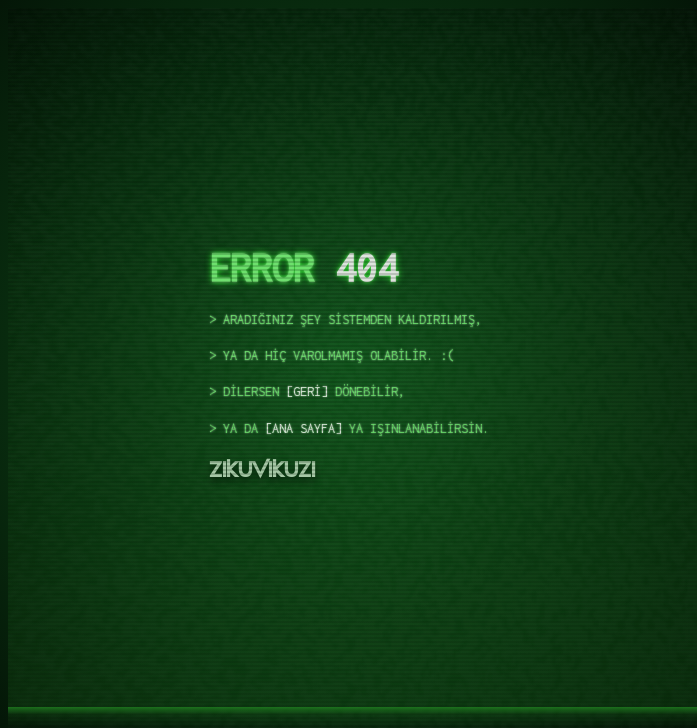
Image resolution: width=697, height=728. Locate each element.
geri (307, 392)
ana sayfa (303, 428)
